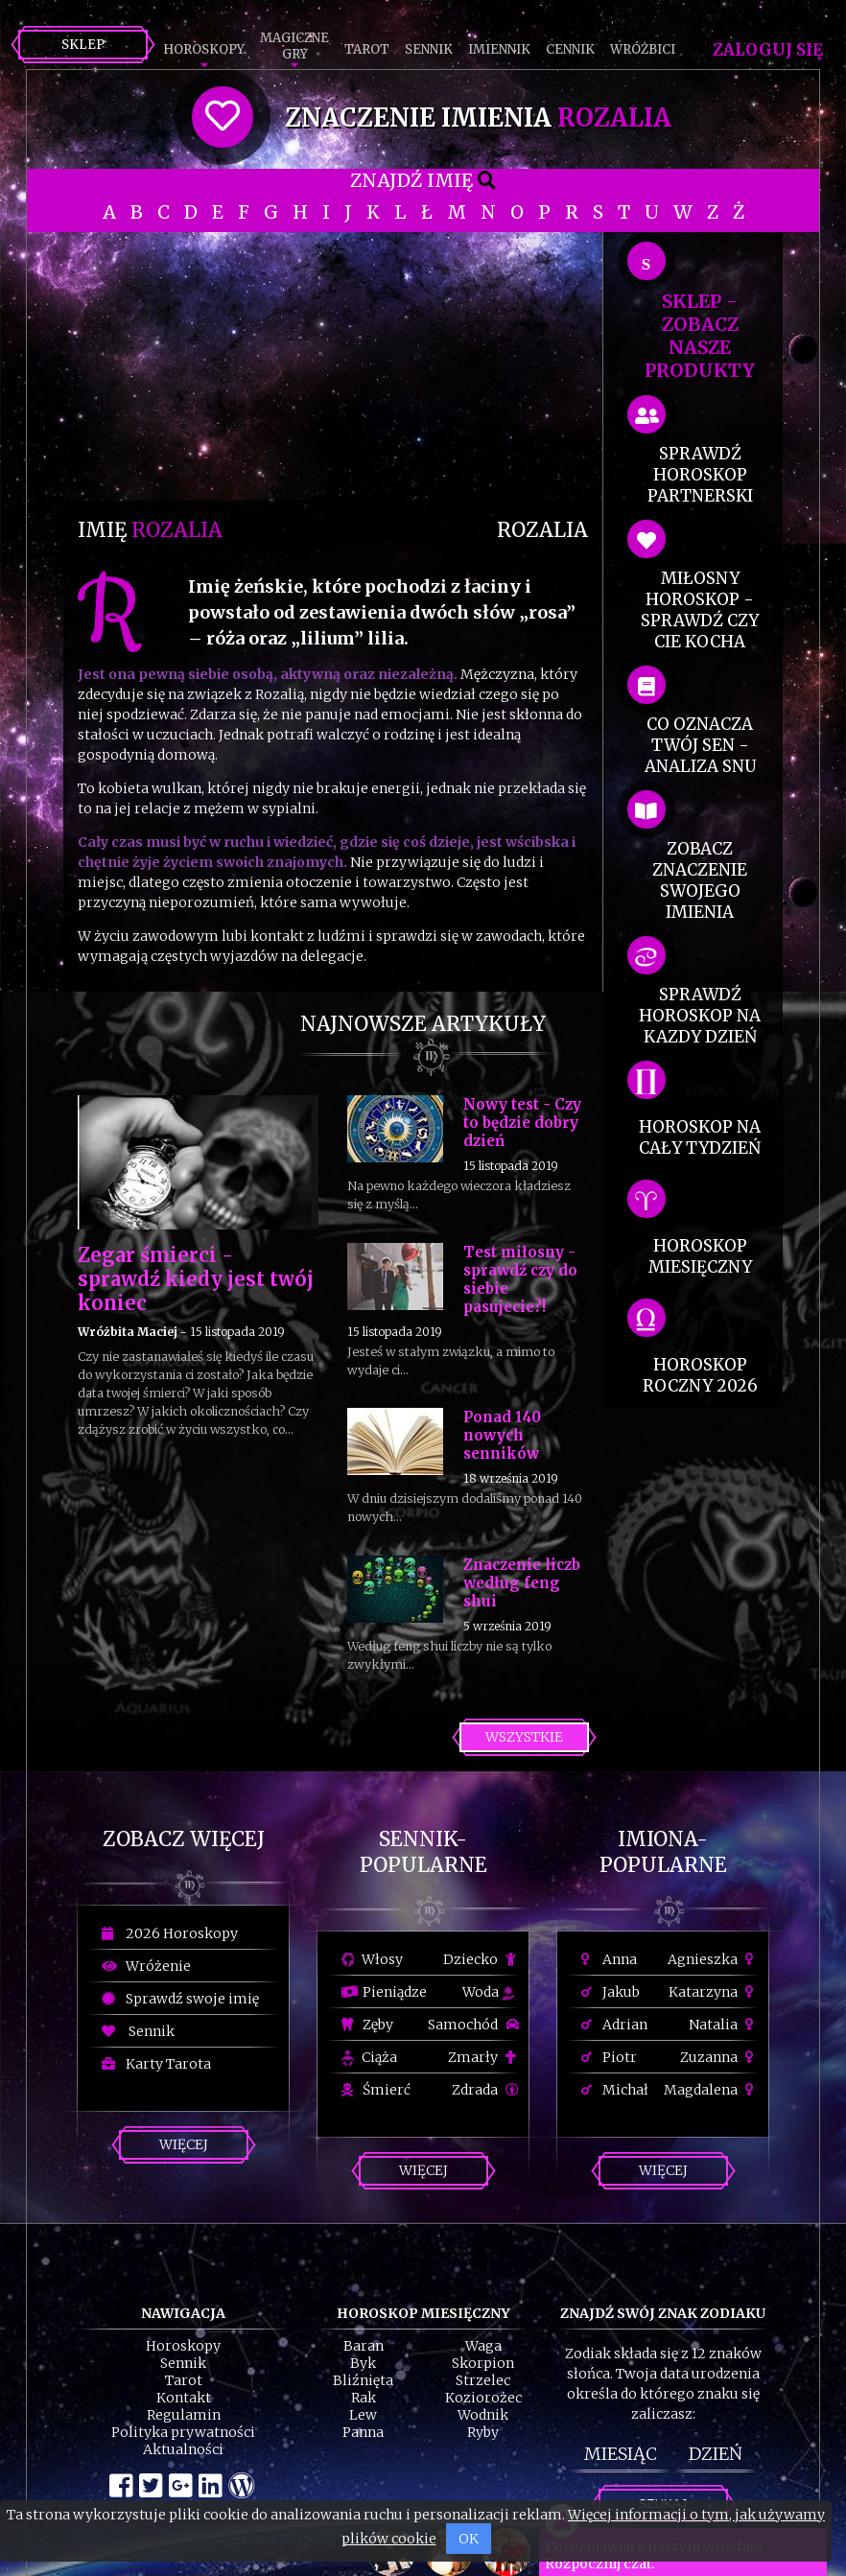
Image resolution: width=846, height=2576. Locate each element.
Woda (488, 1992)
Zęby (367, 2024)
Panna (363, 2432)
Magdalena (711, 2089)
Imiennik (499, 49)
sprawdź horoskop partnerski (700, 474)
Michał (614, 2089)
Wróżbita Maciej (127, 1331)
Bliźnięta (363, 2380)
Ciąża (369, 2057)
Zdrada (485, 2089)
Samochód (473, 2024)
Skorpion (483, 2363)
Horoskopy (204, 49)
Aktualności (183, 2449)
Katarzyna (714, 1992)
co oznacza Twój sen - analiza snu (700, 745)
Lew (363, 2415)
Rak (363, 2397)
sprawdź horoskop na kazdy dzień (700, 1015)
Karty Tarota (156, 2064)
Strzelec (483, 2380)
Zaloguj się (768, 49)
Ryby (483, 2432)
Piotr (609, 2057)
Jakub (610, 1992)
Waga (483, 2345)
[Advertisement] (333, 366)
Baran (363, 2345)
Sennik (429, 49)
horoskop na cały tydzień (700, 1137)
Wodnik (483, 2415)
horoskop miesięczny (700, 1256)
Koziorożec (483, 2397)
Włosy (372, 1959)
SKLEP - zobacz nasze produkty (700, 336)
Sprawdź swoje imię (180, 1998)
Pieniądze (384, 1992)
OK (468, 2538)
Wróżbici (642, 49)
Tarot (366, 49)
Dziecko (481, 1959)
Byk (363, 2363)
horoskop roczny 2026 (700, 1375)
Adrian (614, 2024)
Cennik (570, 49)
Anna (609, 1959)
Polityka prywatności (183, 2432)
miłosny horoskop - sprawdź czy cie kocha (700, 610)
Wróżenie (146, 1966)
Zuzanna (719, 2057)
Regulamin (184, 2415)
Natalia (724, 2024)
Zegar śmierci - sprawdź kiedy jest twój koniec (196, 1279)
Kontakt (183, 2397)
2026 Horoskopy (170, 1933)
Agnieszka (713, 1959)
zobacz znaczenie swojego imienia (699, 880)
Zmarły (483, 2057)
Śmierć (376, 2089)
